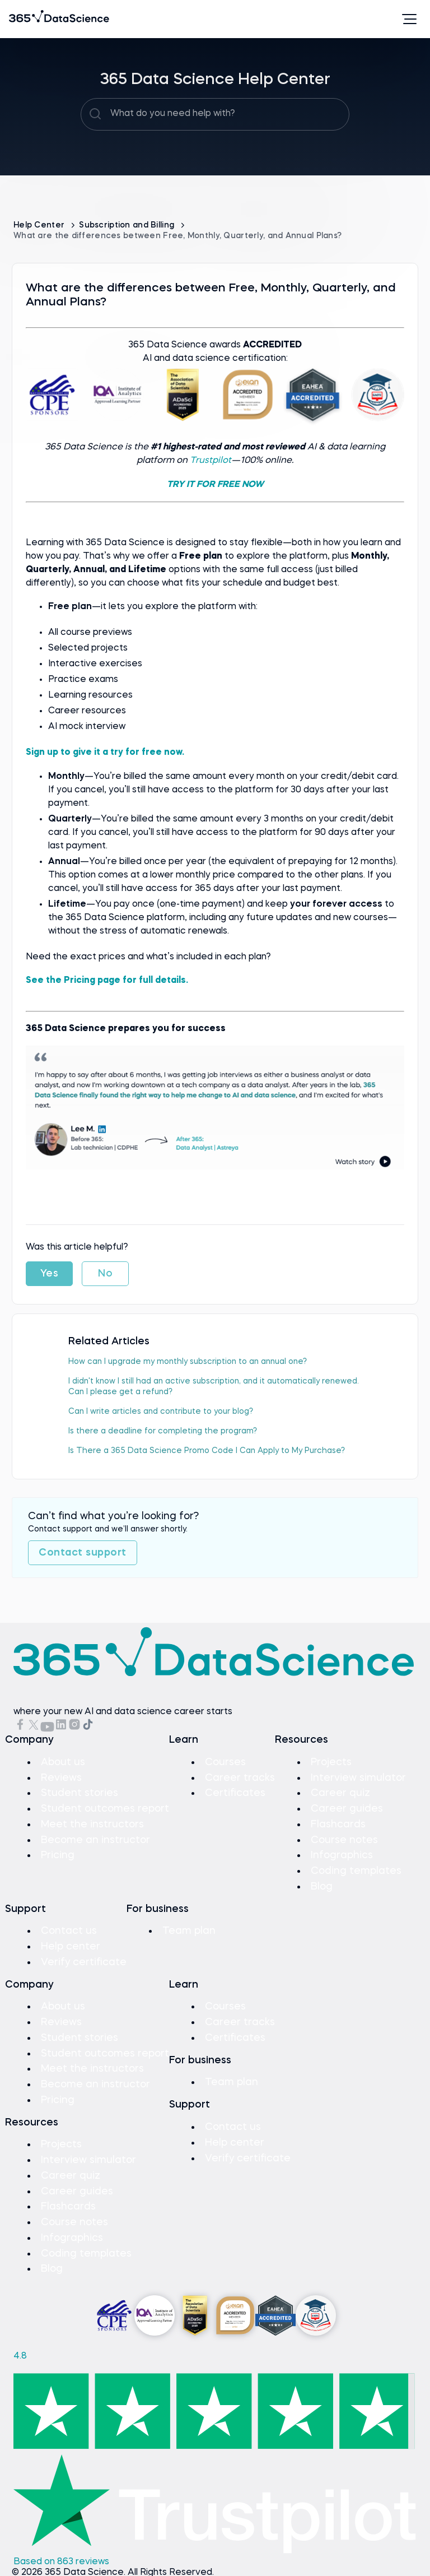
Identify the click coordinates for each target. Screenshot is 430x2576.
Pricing (57, 1852)
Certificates (235, 1791)
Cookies (192, 2570)
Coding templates (356, 1867)
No (105, 1273)
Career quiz (340, 1791)
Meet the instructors (92, 1822)
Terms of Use (82, 2570)
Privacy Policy (144, 2570)
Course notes (344, 1837)
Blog (322, 1882)
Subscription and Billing (127, 225)
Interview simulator (358, 1776)
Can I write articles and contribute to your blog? (160, 1410)
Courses (225, 1761)
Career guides (347, 1807)
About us (63, 1761)
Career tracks (240, 1776)
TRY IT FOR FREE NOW (215, 484)
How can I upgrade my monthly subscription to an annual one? (187, 1360)
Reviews (61, 1776)
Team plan (189, 1926)
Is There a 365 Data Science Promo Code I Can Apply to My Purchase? (206, 1450)
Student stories (79, 1791)
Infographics (342, 1852)
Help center (70, 1942)
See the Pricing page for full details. (107, 979)
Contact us (69, 1926)
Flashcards (338, 1822)
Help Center (40, 225)
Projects (331, 1761)
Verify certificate (84, 1957)
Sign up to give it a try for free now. (105, 752)
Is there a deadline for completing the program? (162, 1430)
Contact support (83, 1552)
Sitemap (31, 2570)
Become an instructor (95, 1837)
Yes (49, 1273)
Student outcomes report (105, 1807)
